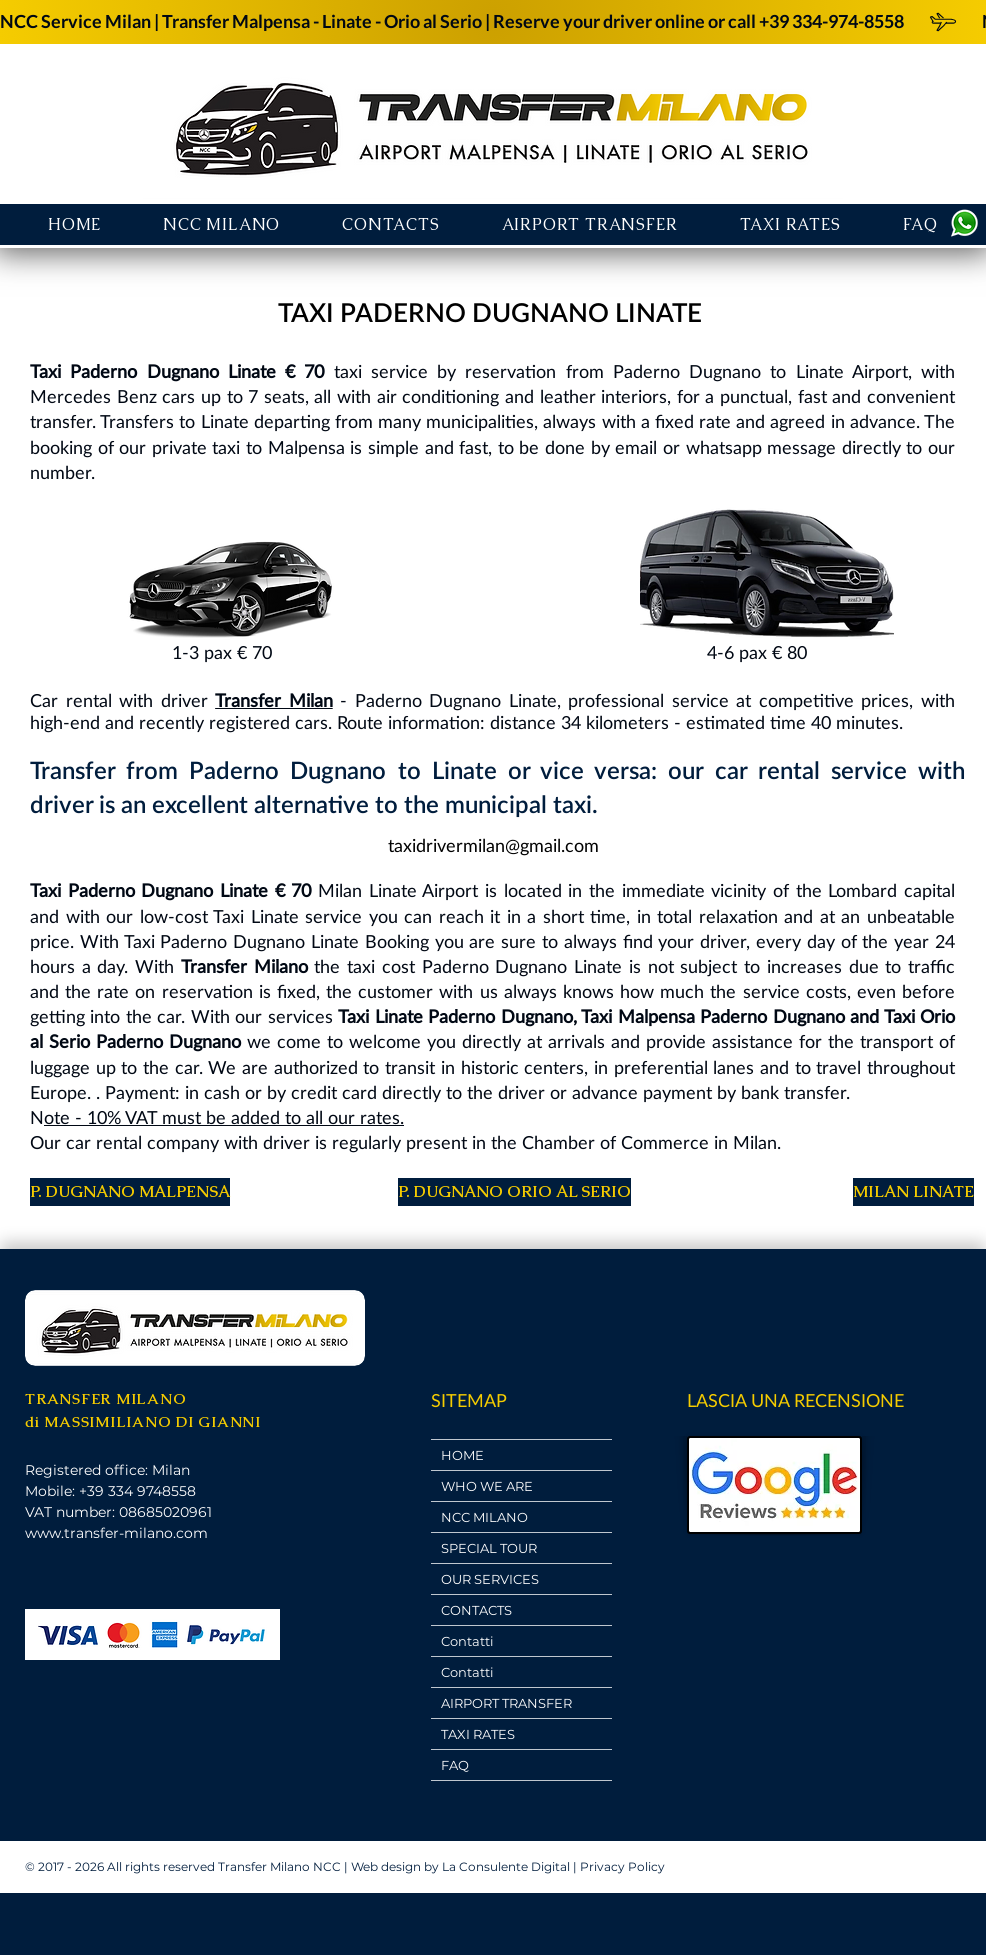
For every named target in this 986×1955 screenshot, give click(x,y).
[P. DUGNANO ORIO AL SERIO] (514, 1192)
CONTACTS (476, 1610)
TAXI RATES (478, 1734)
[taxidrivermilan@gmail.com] (493, 845)
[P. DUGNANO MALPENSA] (130, 1192)
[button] (590, 224)
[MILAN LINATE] (913, 1192)
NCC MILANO (484, 1517)
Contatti (467, 1641)
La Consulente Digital (506, 1866)
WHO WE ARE (487, 1486)
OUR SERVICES (490, 1579)
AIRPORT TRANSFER (506, 1703)
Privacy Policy (622, 1866)
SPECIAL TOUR (489, 1548)
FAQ (455, 1765)
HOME (462, 1455)
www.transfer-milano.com (116, 1533)
